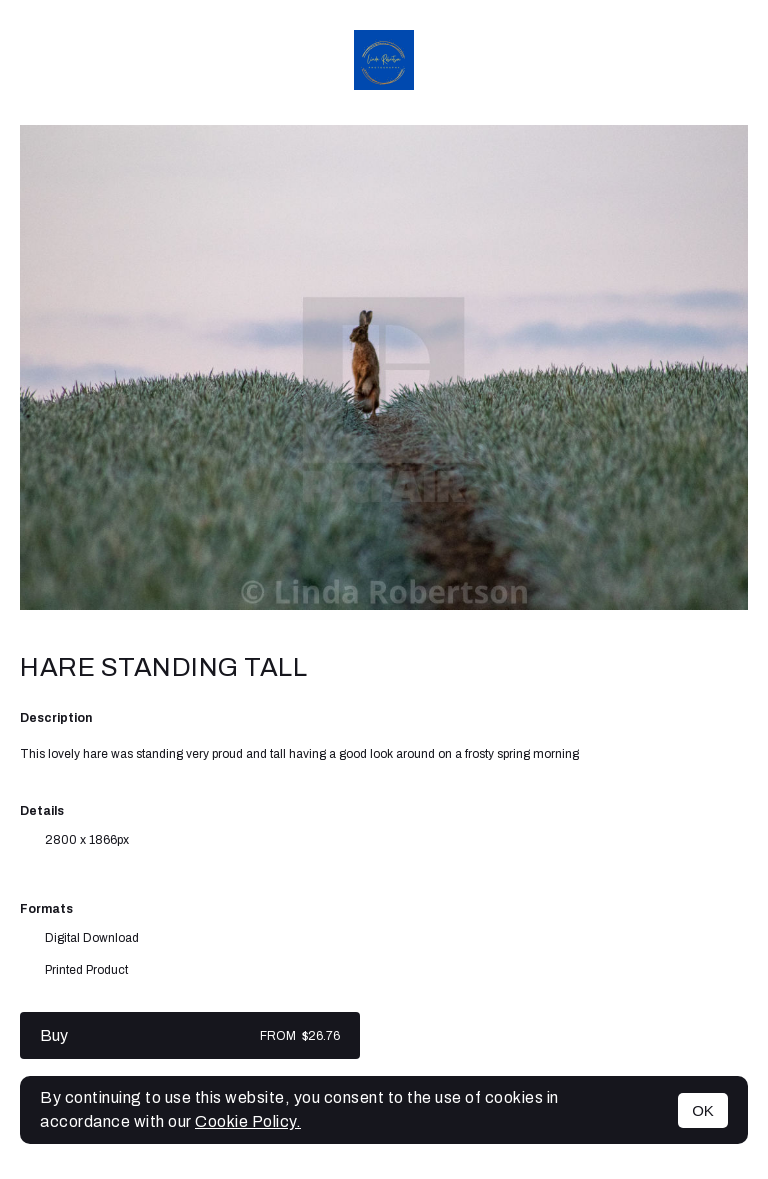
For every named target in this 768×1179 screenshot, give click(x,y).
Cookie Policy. (248, 1121)
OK (703, 1110)
